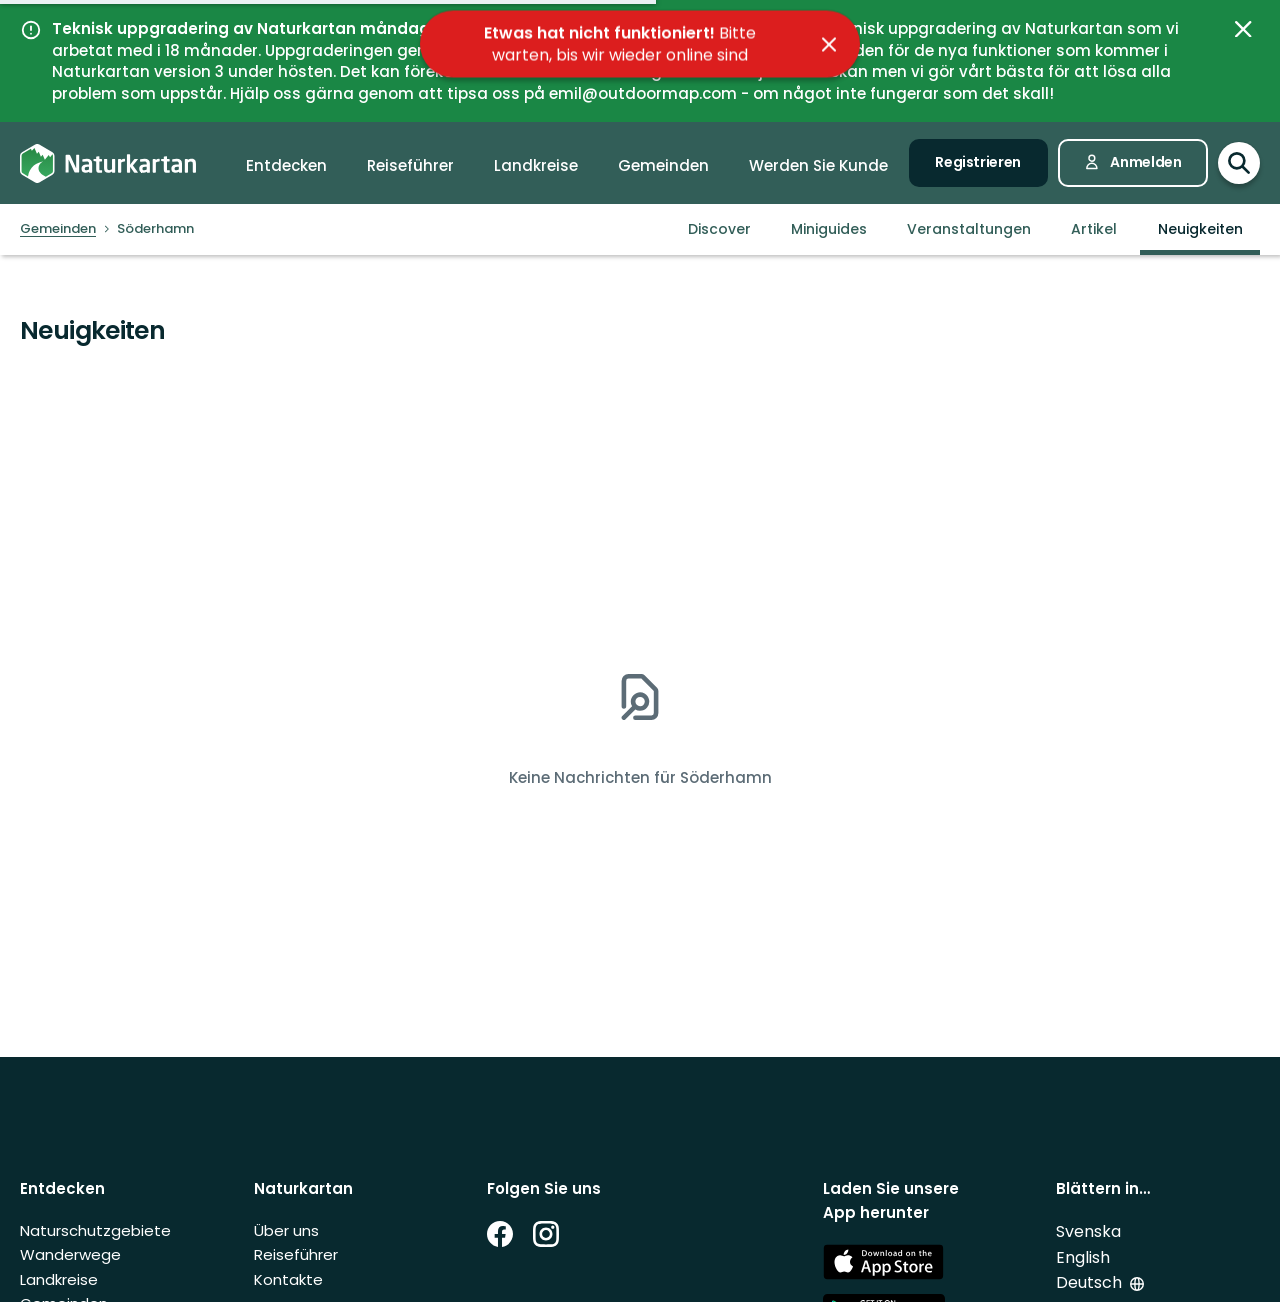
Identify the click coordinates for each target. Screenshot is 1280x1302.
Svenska (1088, 1231)
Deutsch (1091, 1282)
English (1083, 1257)
